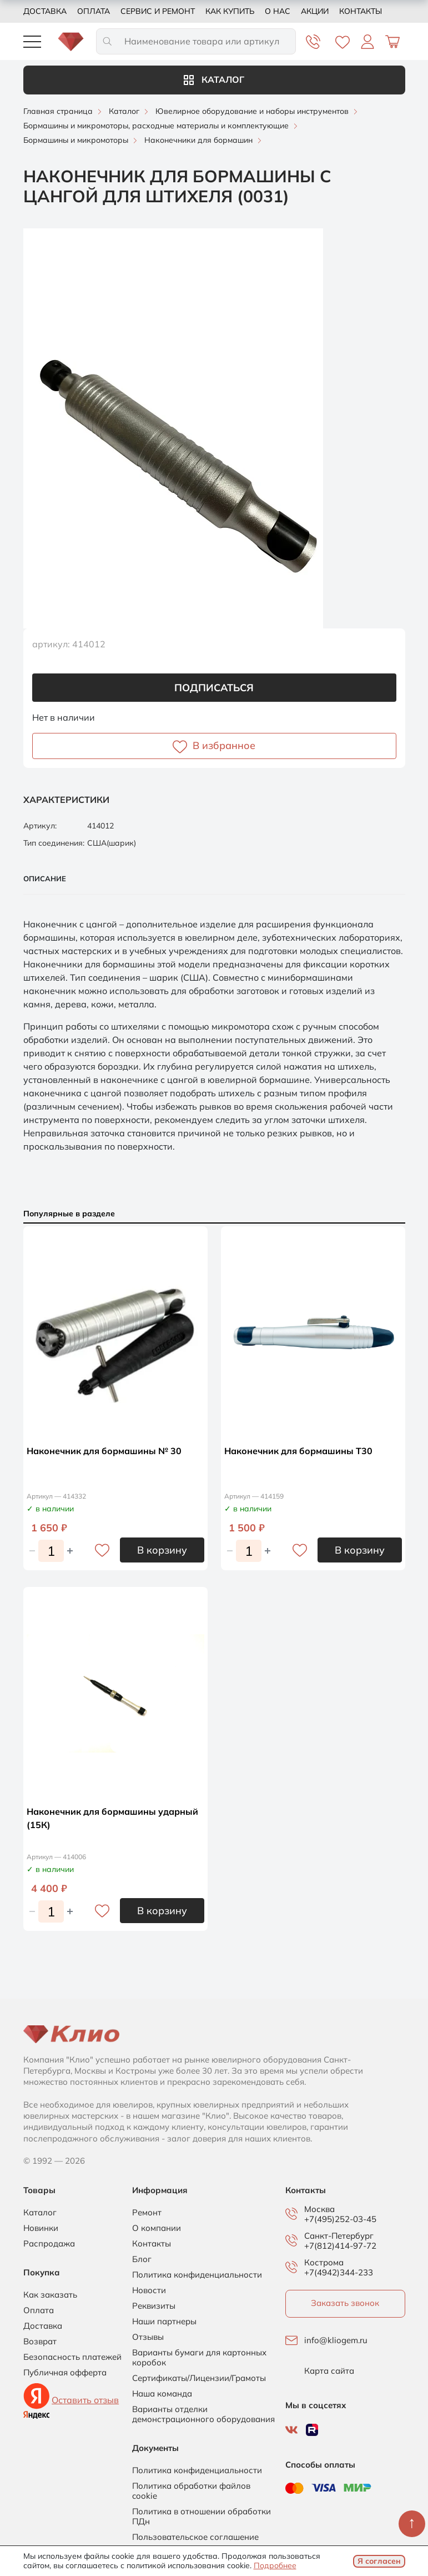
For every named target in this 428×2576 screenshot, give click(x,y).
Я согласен (379, 2561)
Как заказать (50, 2295)
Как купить (229, 11)
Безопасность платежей (72, 2357)
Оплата (93, 11)
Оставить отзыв (85, 2399)
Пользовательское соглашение (195, 2537)
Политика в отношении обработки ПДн (201, 2517)
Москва (319, 2209)
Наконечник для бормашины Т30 (298, 1450)
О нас (277, 11)
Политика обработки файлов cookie (191, 2491)
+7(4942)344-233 (338, 2272)
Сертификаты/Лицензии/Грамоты (199, 2378)
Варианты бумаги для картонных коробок (199, 2358)
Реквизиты (153, 2306)
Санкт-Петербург (339, 2236)
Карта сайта (329, 2371)
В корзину (162, 1550)
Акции (315, 11)
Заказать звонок (345, 2303)
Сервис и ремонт (157, 11)
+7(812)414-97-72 (340, 2245)
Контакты (360, 11)
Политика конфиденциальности (197, 2275)
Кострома (324, 2263)
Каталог (214, 79)
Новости (149, 2290)
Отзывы (148, 2337)
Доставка (45, 11)
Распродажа (49, 2244)
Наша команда (162, 2394)
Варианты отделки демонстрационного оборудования (203, 2414)
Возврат (40, 2342)
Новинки (40, 2228)
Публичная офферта (65, 2373)
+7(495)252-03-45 (340, 2219)
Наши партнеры (164, 2322)
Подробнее (275, 2565)
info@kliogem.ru (335, 2340)
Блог (142, 2259)
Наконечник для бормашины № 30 (104, 1450)
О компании (156, 2228)
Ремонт (147, 2213)
